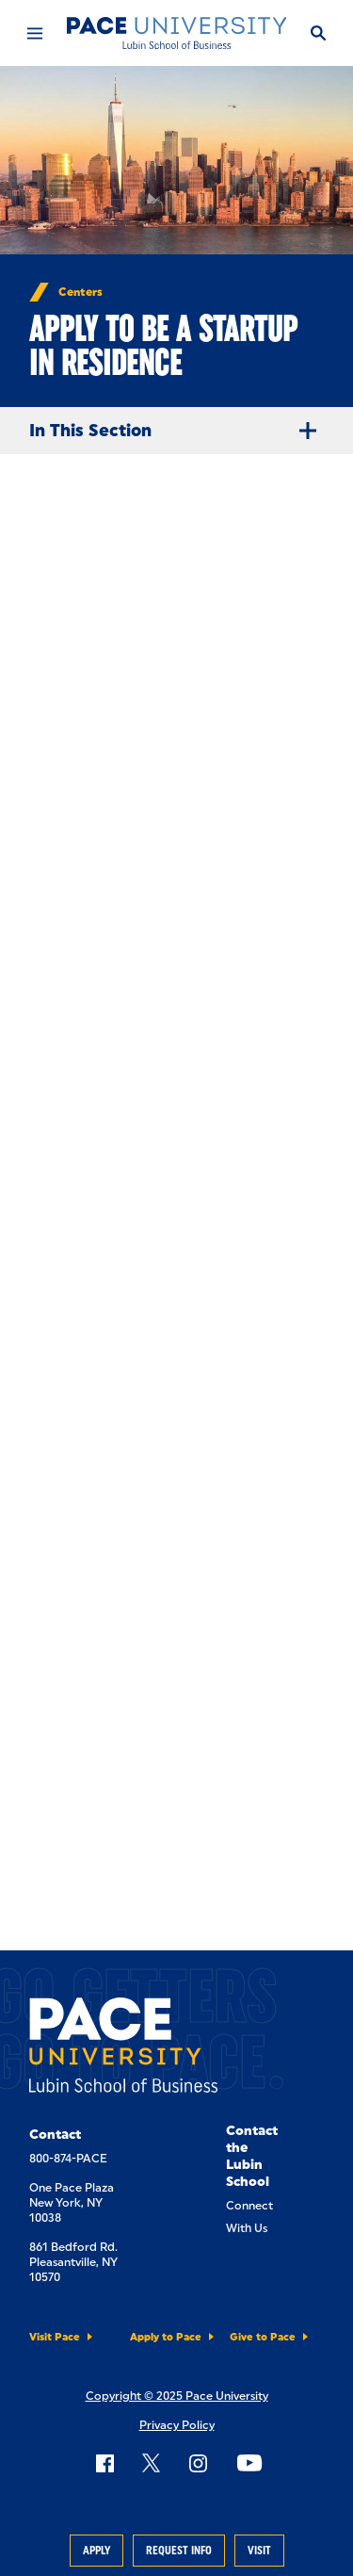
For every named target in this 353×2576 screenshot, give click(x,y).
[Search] (317, 33)
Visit (259, 2550)
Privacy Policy (177, 2425)
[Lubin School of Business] (176, 33)
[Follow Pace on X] (151, 2463)
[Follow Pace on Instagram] (198, 2463)
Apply (96, 2550)
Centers (80, 292)
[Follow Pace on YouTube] (249, 2463)
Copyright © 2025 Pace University (177, 2396)
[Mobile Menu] (34, 33)
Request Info (179, 2550)
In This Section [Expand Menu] (179, 430)
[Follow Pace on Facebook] (104, 2463)
